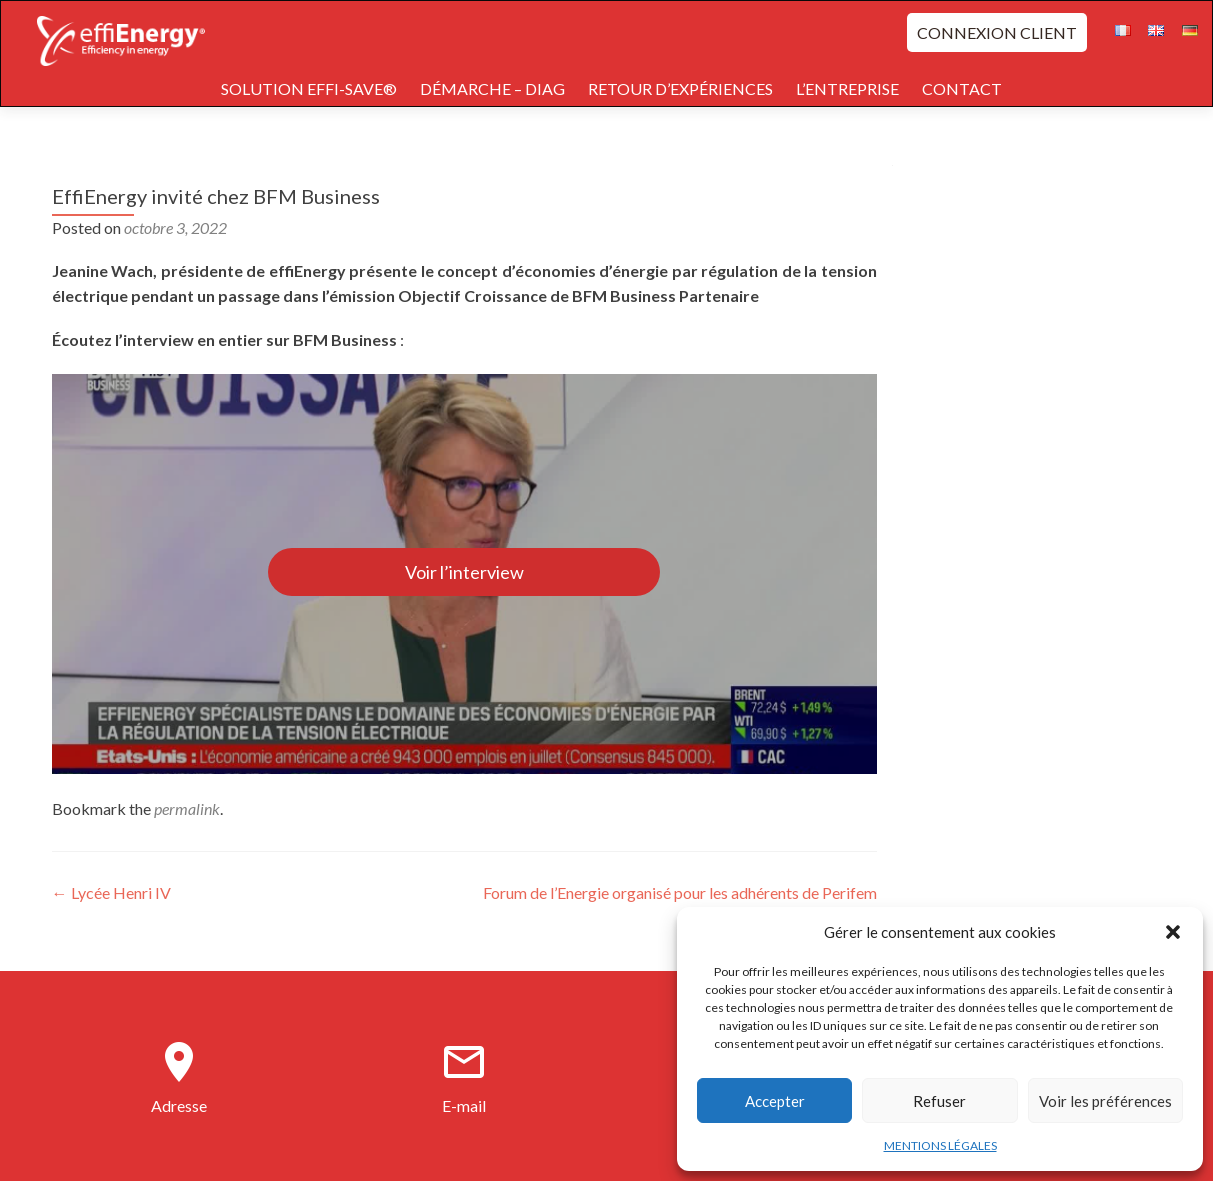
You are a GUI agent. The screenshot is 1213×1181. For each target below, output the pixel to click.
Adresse (179, 1105)
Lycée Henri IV (111, 892)
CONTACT (962, 88)
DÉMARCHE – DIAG (492, 88)
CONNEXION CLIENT (997, 32)
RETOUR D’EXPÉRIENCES (680, 88)
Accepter (775, 1101)
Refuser (939, 1101)
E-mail (464, 1105)
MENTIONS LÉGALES (940, 1145)
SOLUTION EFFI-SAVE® (309, 88)
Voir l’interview (464, 572)
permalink (187, 808)
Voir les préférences (1105, 1101)
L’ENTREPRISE (847, 88)
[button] (1173, 932)
